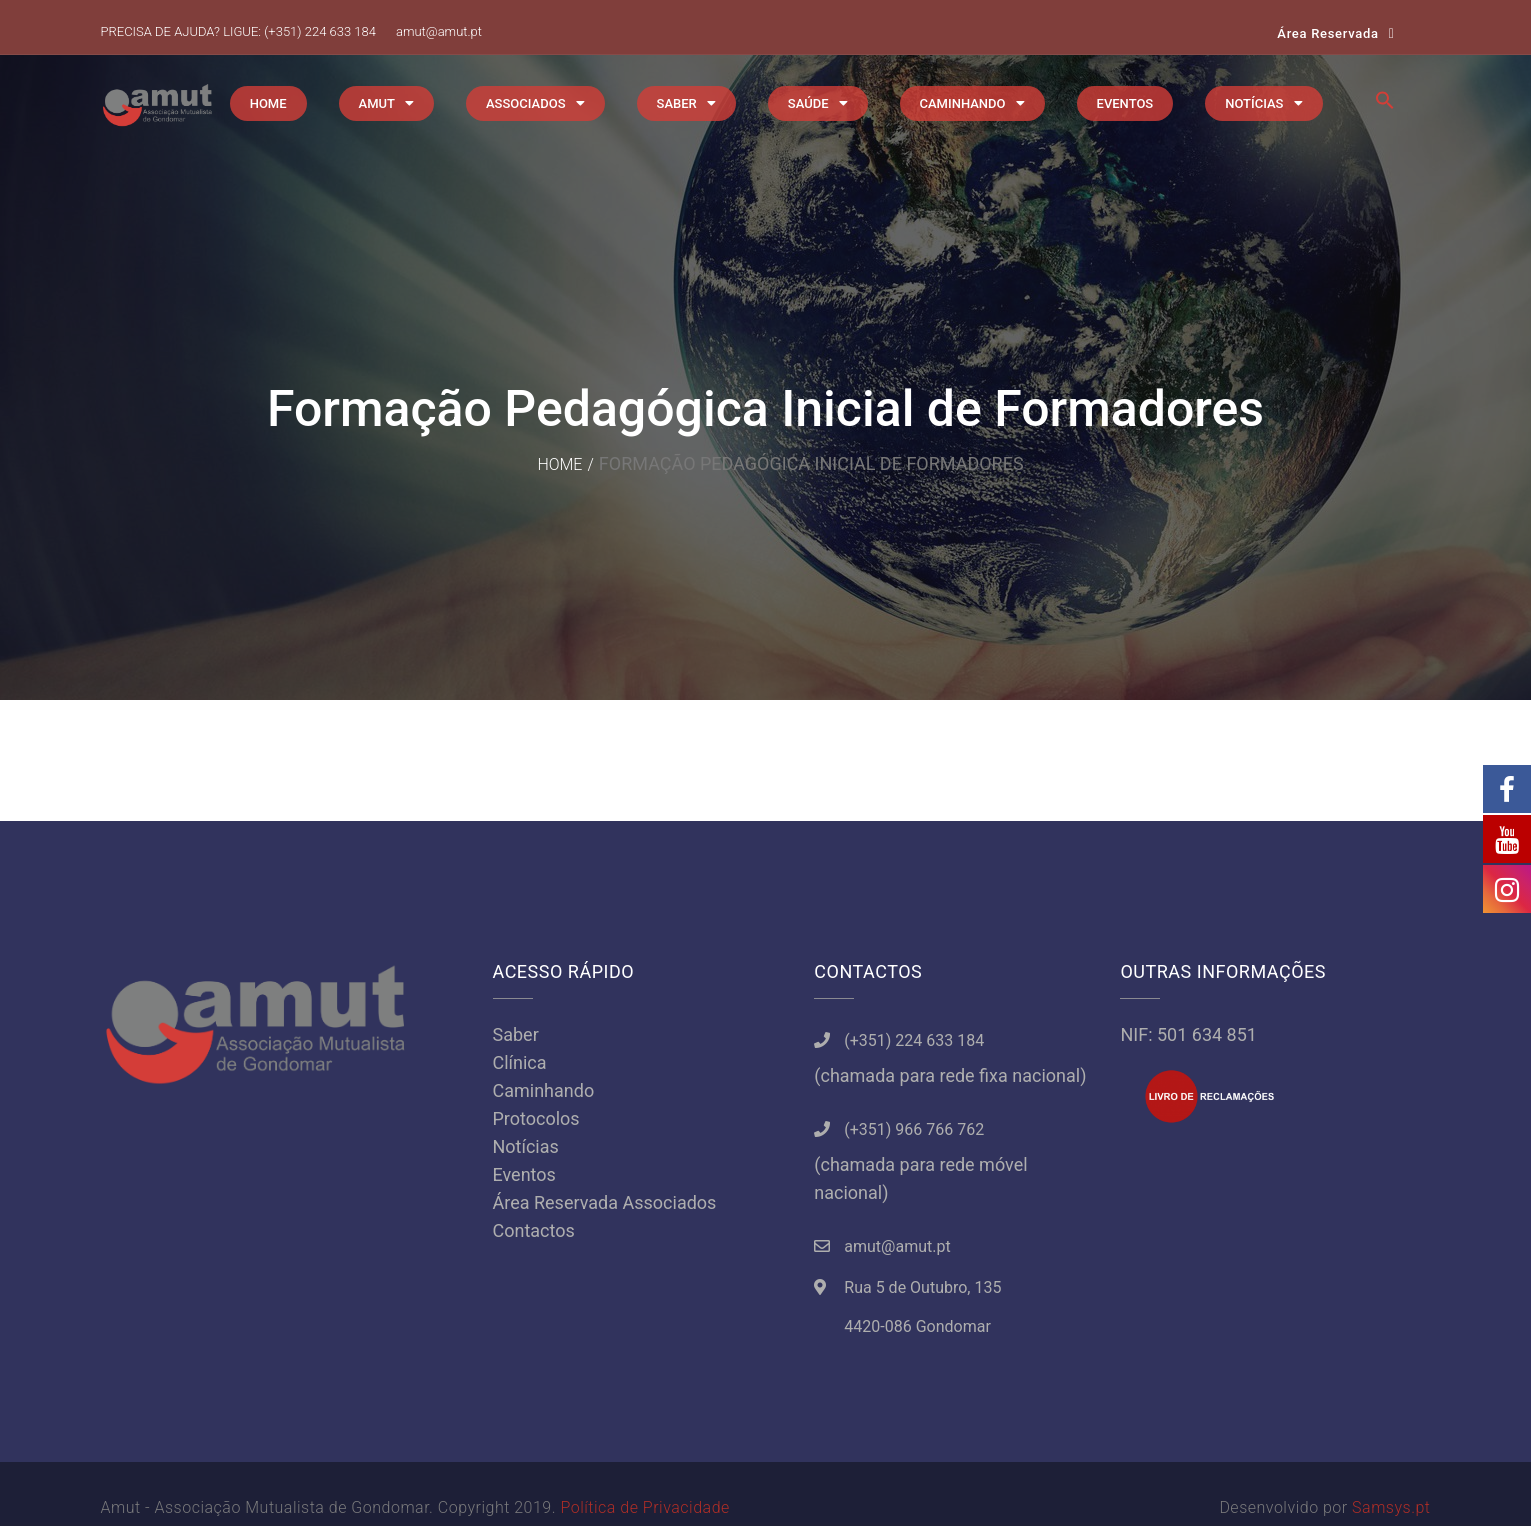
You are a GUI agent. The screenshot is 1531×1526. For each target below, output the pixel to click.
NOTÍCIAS (1254, 103)
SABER (677, 103)
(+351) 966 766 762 (914, 1129)
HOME (268, 103)
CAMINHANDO (963, 103)
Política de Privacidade (644, 1507)
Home (559, 464)
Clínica (520, 1062)
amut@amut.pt (439, 31)
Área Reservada (1327, 33)
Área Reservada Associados (605, 1202)
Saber (516, 1034)
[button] (1385, 105)
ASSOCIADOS (526, 103)
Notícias (526, 1146)
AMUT (377, 103)
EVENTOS (1125, 103)
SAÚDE (808, 103)
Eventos (524, 1174)
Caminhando (544, 1090)
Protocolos (536, 1118)
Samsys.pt (1391, 1507)
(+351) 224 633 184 (320, 31)
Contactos (534, 1230)
